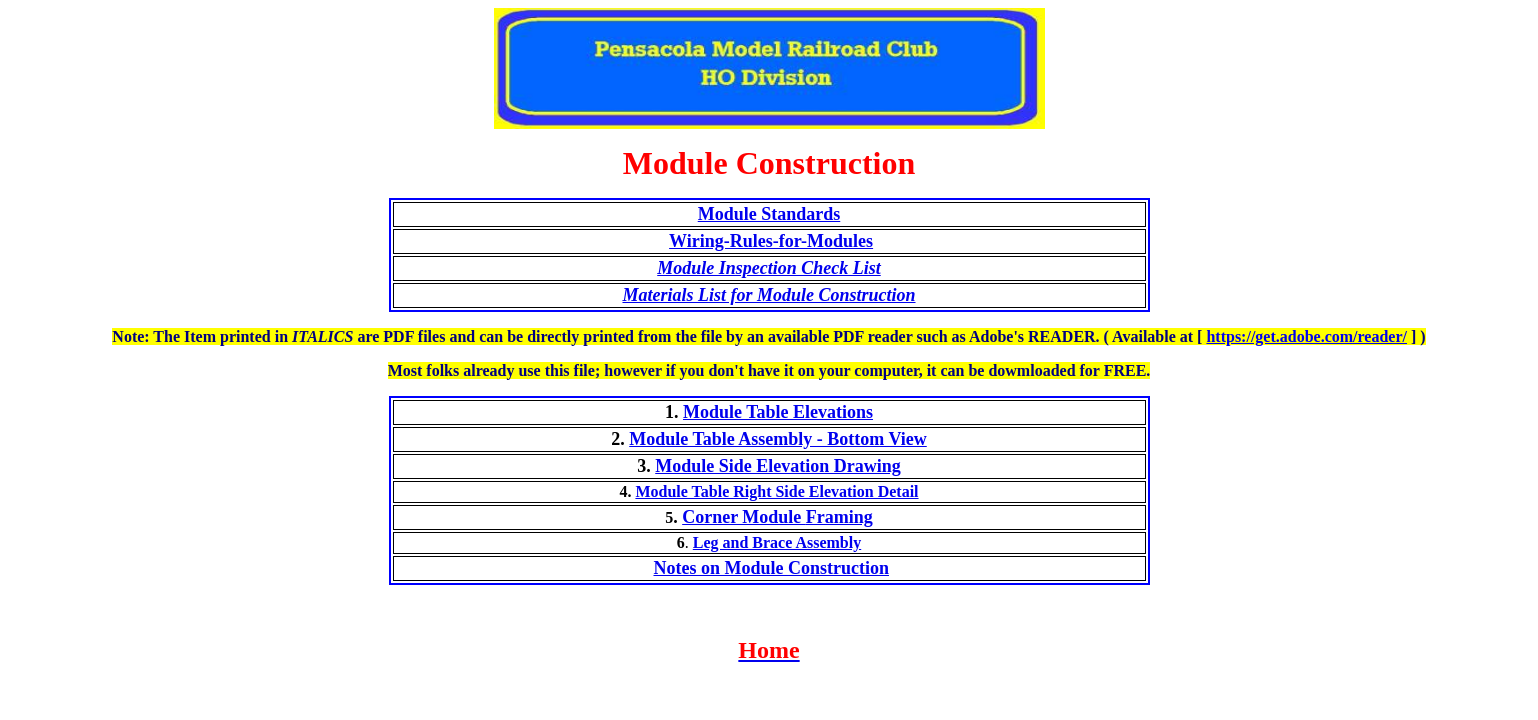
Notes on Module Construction (771, 568)
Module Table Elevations (778, 412)
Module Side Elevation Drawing (778, 466)
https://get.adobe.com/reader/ (1306, 336)
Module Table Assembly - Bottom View (778, 439)
